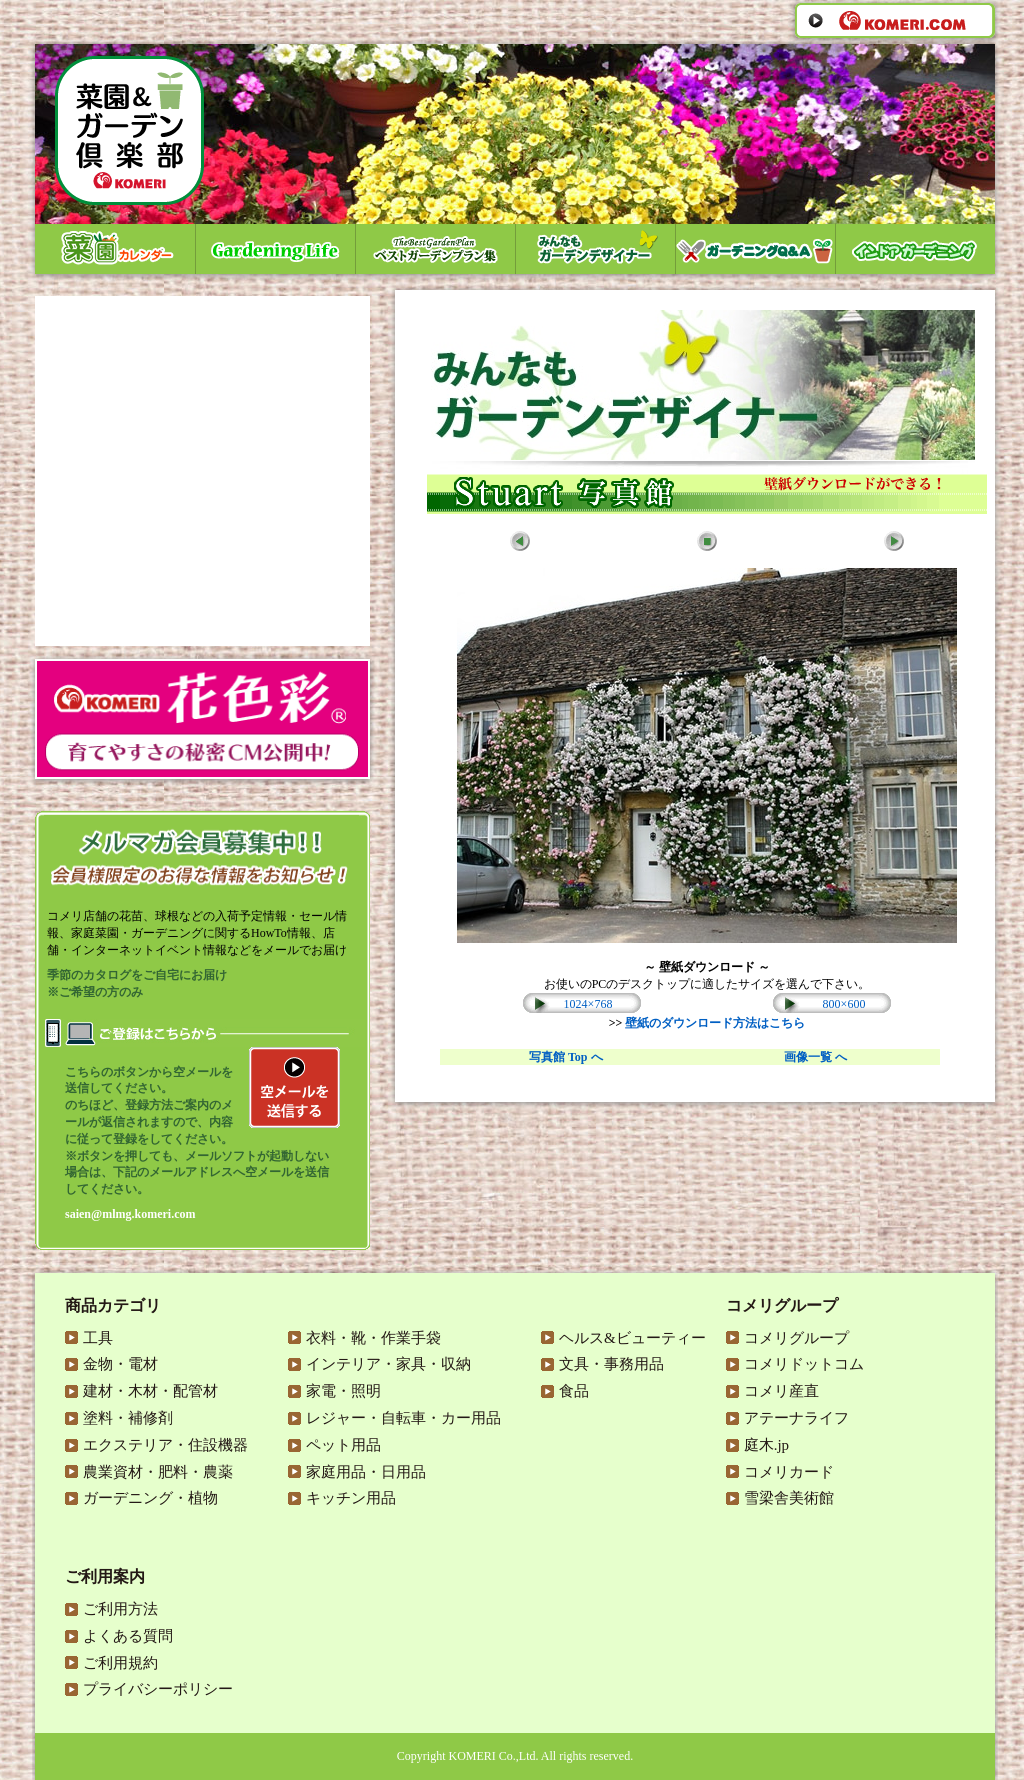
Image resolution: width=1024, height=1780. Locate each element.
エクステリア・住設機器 (165, 1445)
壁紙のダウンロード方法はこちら (715, 1023)
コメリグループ (796, 1338)
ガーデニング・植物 (150, 1498)
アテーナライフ (796, 1418)
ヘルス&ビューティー (632, 1338)
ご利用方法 (120, 1609)
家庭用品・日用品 (366, 1472)
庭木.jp (766, 1445)
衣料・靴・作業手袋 (373, 1338)
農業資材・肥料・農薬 (158, 1472)
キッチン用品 (351, 1498)
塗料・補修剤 (128, 1418)
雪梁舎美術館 (789, 1498)
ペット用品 (343, 1445)
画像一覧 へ (815, 1057)
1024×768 (588, 1004)
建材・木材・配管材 (150, 1391)
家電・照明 (343, 1391)
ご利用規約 (120, 1663)
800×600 (844, 1004)
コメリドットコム (804, 1364)
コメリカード (789, 1472)
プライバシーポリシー (158, 1689)
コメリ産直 (781, 1391)
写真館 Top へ (566, 1057)
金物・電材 (120, 1364)
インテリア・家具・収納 (388, 1364)
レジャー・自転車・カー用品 (403, 1418)
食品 (574, 1391)
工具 (98, 1338)
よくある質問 (128, 1636)
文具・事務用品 (611, 1364)
